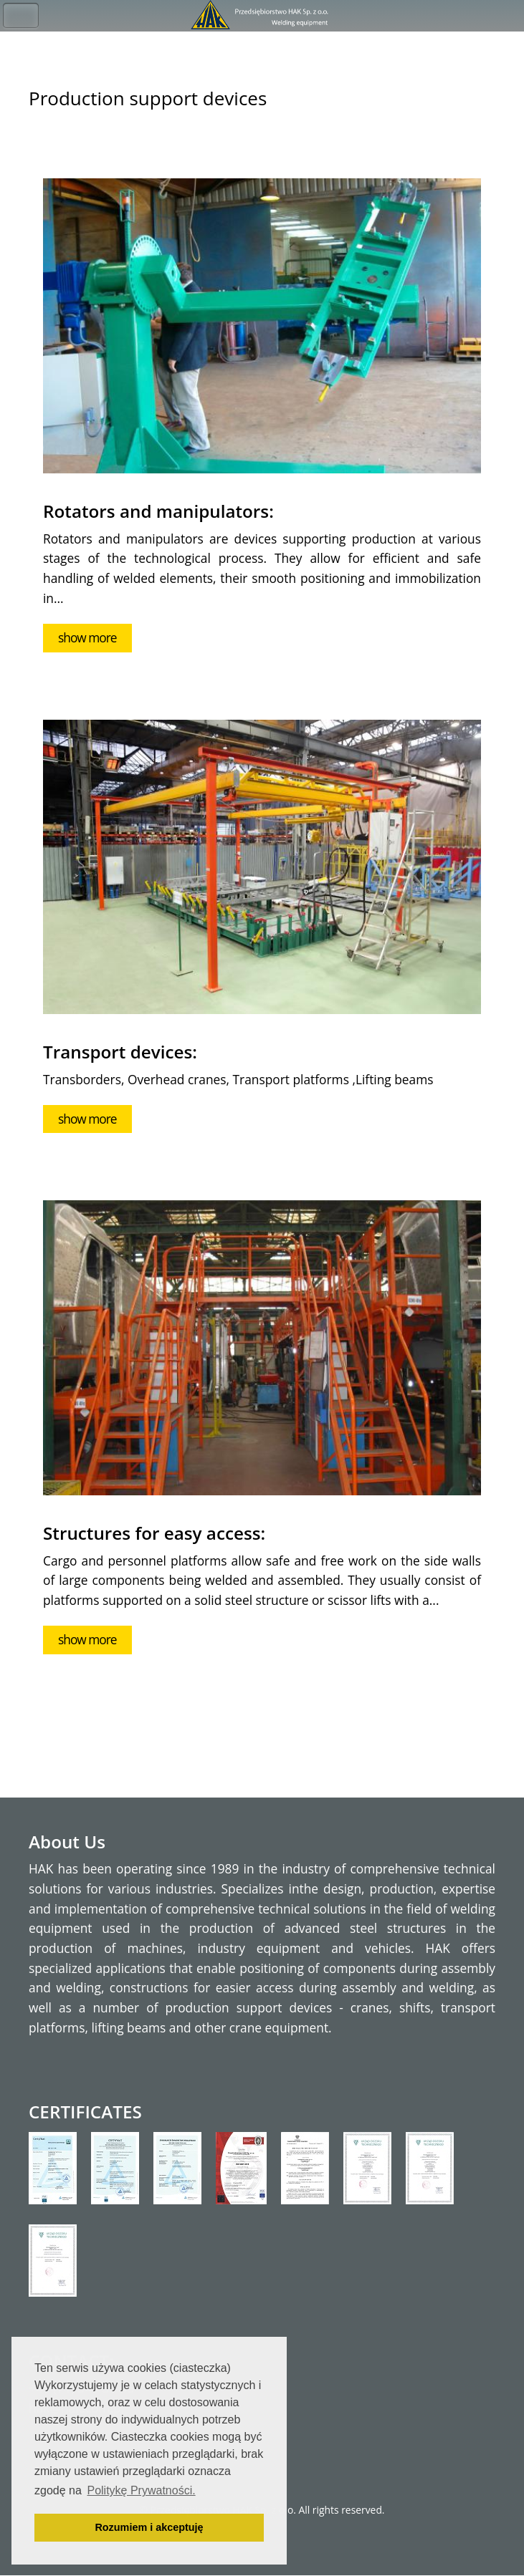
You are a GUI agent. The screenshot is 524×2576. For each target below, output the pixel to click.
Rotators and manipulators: (158, 511)
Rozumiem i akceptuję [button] (149, 2527)
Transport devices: (120, 1051)
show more (87, 637)
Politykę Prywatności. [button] (141, 2490)
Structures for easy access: (154, 1533)
